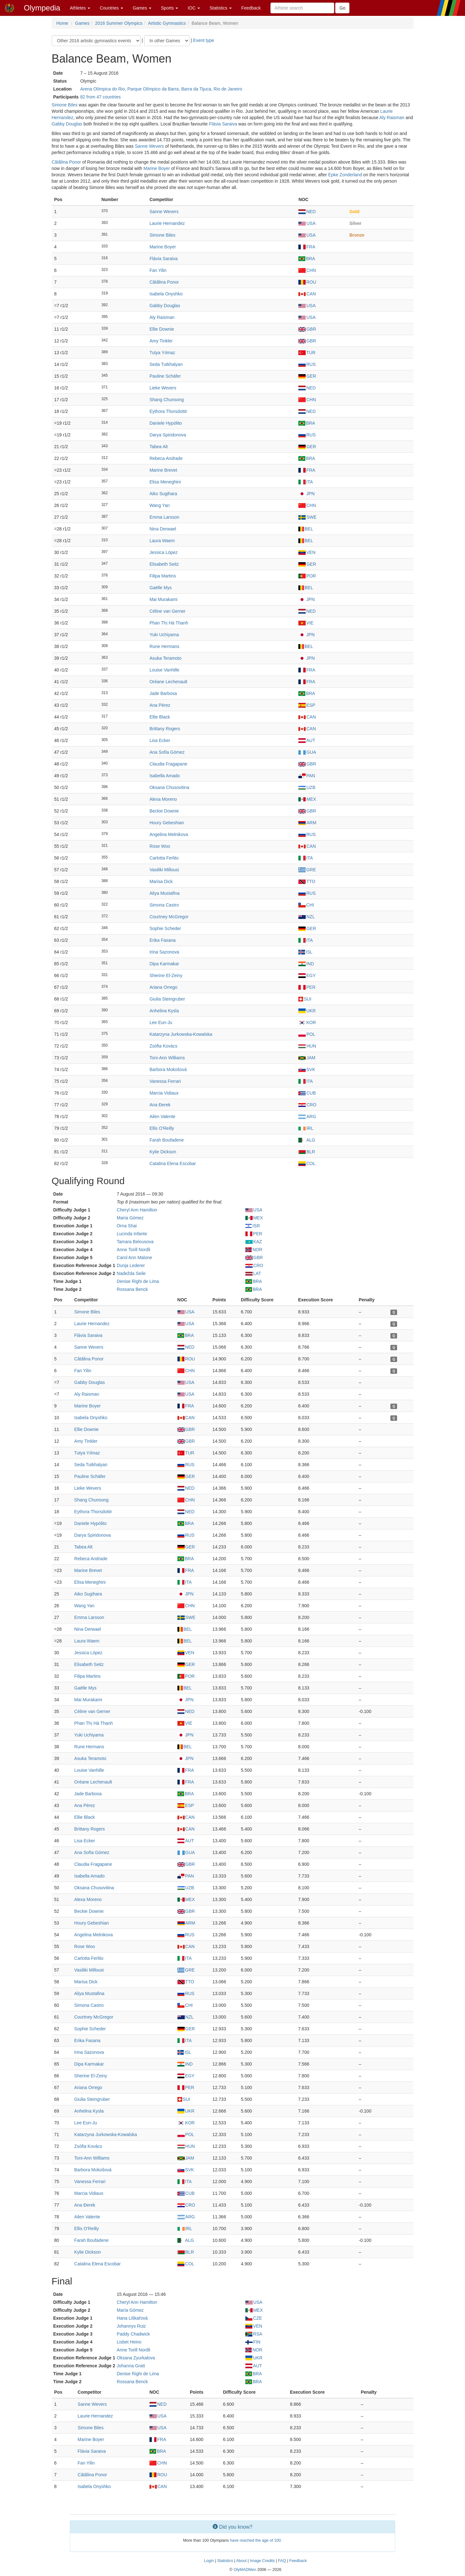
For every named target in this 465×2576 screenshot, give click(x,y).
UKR (307, 1010)
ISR (252, 1225)
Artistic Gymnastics (167, 23)
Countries (111, 7)
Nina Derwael (162, 528)
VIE (305, 622)
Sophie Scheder (165, 928)
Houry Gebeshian (166, 822)
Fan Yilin (158, 270)
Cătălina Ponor (66, 162)
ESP (306, 705)
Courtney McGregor (169, 916)
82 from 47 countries (100, 96)
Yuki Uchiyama (164, 634)
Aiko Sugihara (163, 493)
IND (306, 963)
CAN (307, 293)
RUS (307, 364)
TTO (306, 881)
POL (306, 1034)
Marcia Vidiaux (164, 1093)
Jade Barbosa (163, 693)
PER (306, 987)
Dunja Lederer (131, 1265)
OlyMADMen (245, 2569)
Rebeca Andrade (166, 458)
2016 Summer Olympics (118, 23)
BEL (305, 528)
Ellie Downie (161, 329)
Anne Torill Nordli (133, 1249)
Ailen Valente (162, 1116)
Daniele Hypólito (165, 423)
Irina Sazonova (164, 951)
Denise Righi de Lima (138, 1281)
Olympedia (42, 7)
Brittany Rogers (164, 728)
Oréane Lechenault (168, 681)
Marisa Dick (161, 881)
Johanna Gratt (131, 2365)
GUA (307, 752)
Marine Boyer (156, 168)
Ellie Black (159, 716)
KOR (307, 1022)
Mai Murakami (163, 599)
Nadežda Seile (131, 1273)
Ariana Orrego (163, 987)
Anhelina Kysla (164, 1010)
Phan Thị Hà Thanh (168, 622)
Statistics (220, 7)
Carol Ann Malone (134, 1257)
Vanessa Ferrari (165, 1081)
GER (307, 376)
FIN (253, 2341)
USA (307, 223)
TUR (306, 352)
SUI (304, 998)
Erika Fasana (162, 940)
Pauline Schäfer (165, 376)
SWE (307, 517)
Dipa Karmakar (164, 963)
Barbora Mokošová (168, 1069)
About (241, 2561)
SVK (306, 1069)
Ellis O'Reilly (161, 1128)
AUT (306, 740)
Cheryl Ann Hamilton (137, 1209)
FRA (306, 246)
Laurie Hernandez (167, 223)
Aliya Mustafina (164, 893)
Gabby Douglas (67, 123)
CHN (307, 270)
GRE (307, 869)
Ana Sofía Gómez (167, 752)
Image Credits (262, 2561)
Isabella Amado (164, 775)
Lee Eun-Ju (160, 1022)
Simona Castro (164, 904)
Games (142, 7)
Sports (169, 7)
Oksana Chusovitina (169, 787)
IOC (194, 7)
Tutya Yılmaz (162, 352)
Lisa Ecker (159, 740)
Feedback (251, 7)
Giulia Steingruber (167, 998)
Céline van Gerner (167, 611)
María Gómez (130, 1217)
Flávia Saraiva (223, 123)
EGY (307, 975)
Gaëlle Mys (160, 587)
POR (307, 575)
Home (62, 23)
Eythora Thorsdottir (168, 411)
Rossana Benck (132, 1289)
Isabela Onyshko (166, 293)
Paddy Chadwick (133, 2334)
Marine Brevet (163, 470)
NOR (253, 1249)
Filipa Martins (162, 575)
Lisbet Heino (129, 2341)
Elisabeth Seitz (164, 564)
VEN (306, 552)
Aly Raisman (391, 117)
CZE (253, 2318)
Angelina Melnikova (168, 834)
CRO (307, 1104)
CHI (306, 904)
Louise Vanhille (164, 669)
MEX (307, 799)
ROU (307, 282)
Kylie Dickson (162, 1151)
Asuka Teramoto (165, 658)
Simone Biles (65, 104)
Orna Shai (127, 1225)
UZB (306, 787)
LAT (253, 1273)
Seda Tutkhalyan (166, 364)
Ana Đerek (159, 1104)
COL (306, 1163)
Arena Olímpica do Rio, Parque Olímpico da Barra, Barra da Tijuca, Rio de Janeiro (161, 88)
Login (209, 2561)
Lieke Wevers (162, 387)
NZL (306, 916)
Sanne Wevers (149, 146)
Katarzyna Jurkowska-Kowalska (180, 1034)
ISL (305, 951)
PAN (306, 775)
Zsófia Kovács (163, 1046)
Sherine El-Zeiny (166, 975)
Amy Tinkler (161, 340)
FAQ (282, 2561)
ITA (305, 481)
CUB (307, 1093)
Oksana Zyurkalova (136, 2357)
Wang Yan (159, 505)
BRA (306, 258)
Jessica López (163, 552)
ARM (307, 822)
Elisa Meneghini (165, 481)
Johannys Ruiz (131, 2326)
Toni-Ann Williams (167, 1057)
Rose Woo (159, 846)
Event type (203, 40)
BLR (306, 1151)
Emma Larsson (164, 517)
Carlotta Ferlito (164, 857)
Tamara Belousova (135, 1241)
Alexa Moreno (163, 799)
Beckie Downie (164, 810)
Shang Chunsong (166, 399)
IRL (305, 1128)
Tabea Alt (158, 446)
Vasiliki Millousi (164, 869)
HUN (307, 1046)
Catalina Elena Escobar (172, 1163)
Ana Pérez (159, 705)
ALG (306, 1140)
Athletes (80, 7)
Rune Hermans (164, 646)
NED (307, 211)
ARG (307, 1116)
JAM (306, 1057)
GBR (307, 329)
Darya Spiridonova (167, 434)
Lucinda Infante (132, 1233)
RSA (253, 2334)
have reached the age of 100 (255, 2540)
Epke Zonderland (345, 174)
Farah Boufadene (166, 1140)
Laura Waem (162, 540)
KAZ (253, 1241)
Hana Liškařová (132, 2318)
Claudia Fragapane (168, 763)
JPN (306, 493)
